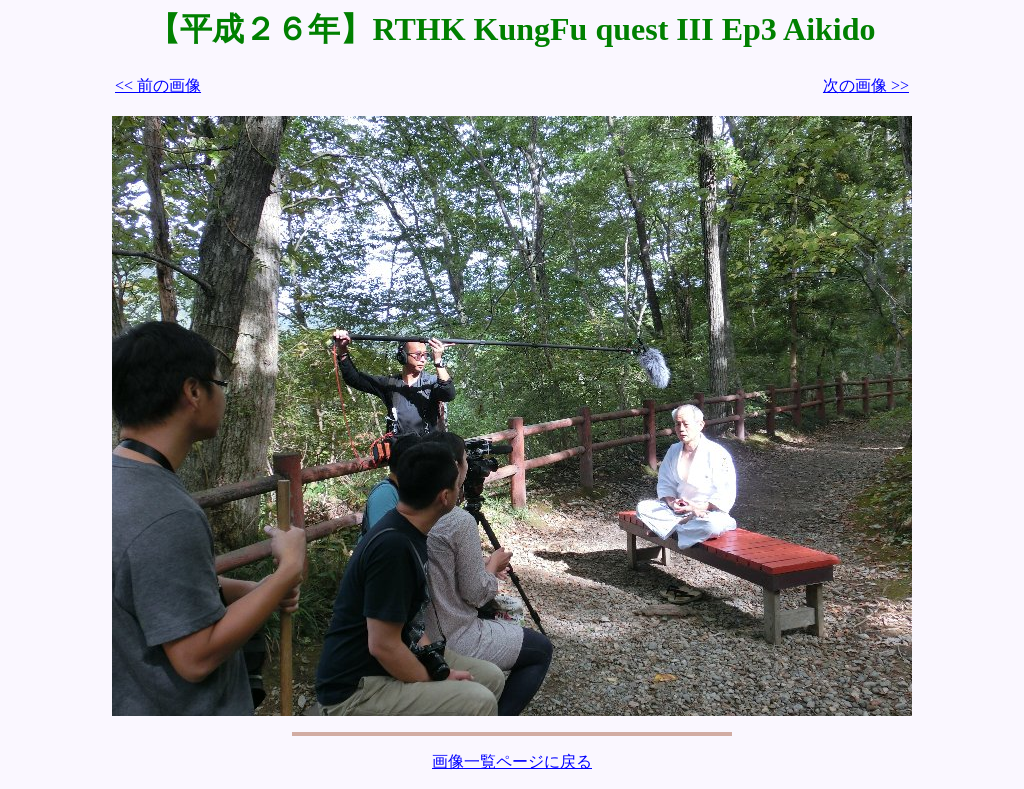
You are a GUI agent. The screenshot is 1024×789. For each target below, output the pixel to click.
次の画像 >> (866, 85)
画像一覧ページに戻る (512, 761)
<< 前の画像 (158, 85)
